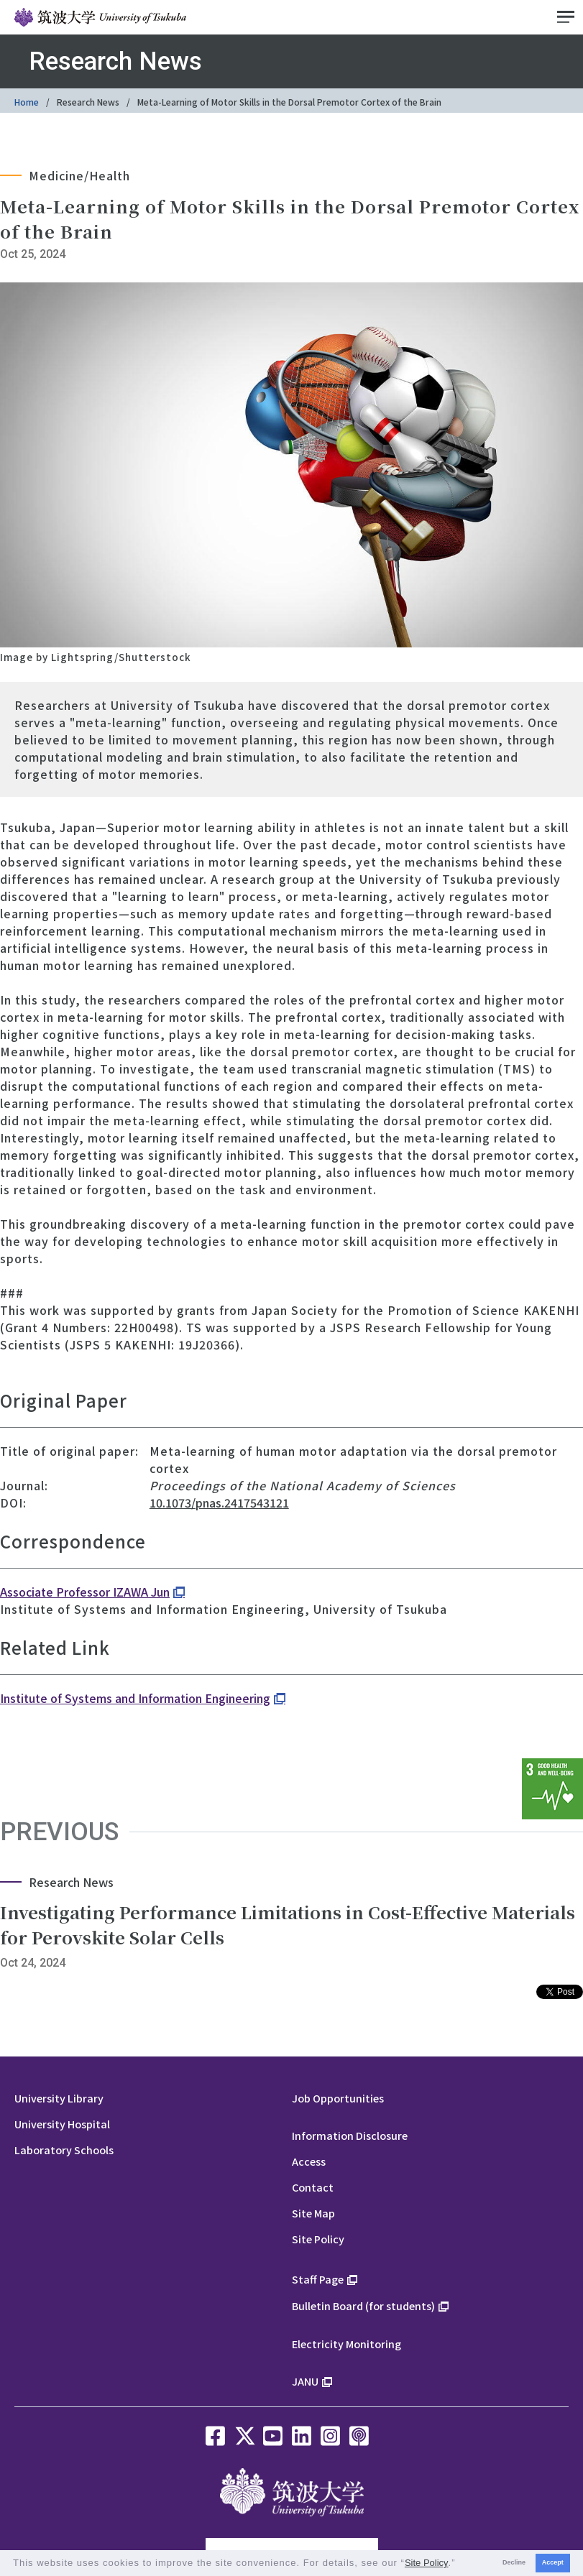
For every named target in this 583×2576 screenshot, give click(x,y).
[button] (460, 2564)
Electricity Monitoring (346, 2343)
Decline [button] (513, 2562)
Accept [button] (553, 2562)
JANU (305, 2380)
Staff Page (318, 2278)
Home (26, 102)
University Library (59, 2097)
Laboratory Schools (64, 2149)
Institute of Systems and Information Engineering (135, 1698)
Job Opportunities (338, 2097)
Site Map (313, 2212)
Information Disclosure (350, 2135)
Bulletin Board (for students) (363, 2305)
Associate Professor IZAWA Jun (85, 1591)
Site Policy (318, 2238)
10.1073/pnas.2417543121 (219, 1502)
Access (309, 2161)
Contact (313, 2186)
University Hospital (62, 2123)
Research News (88, 102)
